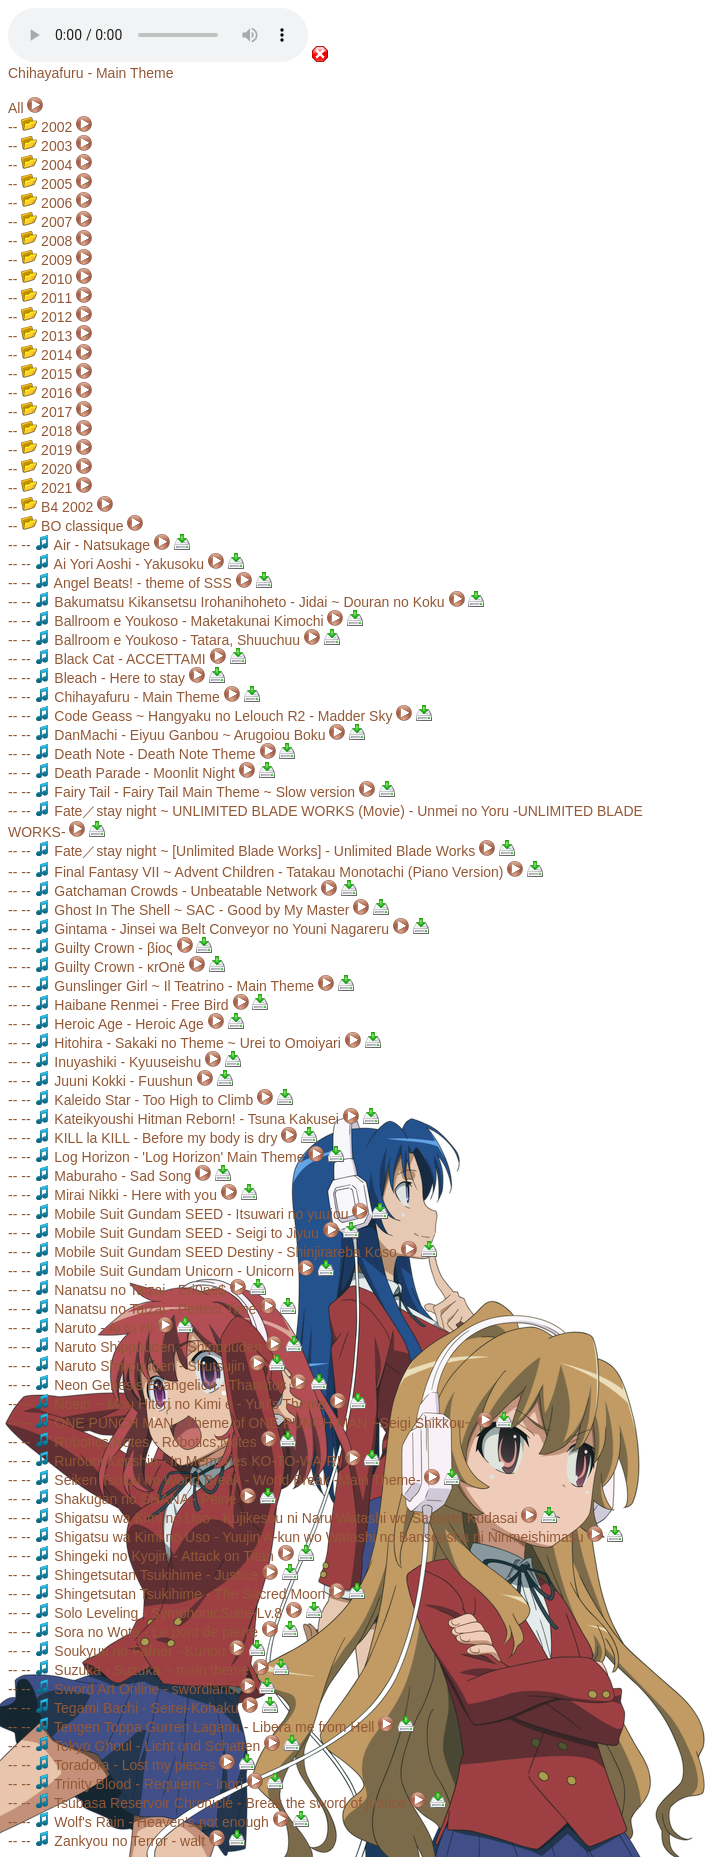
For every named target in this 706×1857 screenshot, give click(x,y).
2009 (46, 260)
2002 (46, 127)
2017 (46, 412)
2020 (46, 469)
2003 (46, 146)
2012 (46, 317)
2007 (46, 222)
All (16, 108)
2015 (46, 374)
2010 (46, 279)
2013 (46, 336)
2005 (46, 184)
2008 (46, 241)
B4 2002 (57, 507)
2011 (46, 298)
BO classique (72, 526)
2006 (46, 203)
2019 (46, 450)
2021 (46, 488)
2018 (46, 431)
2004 (46, 165)
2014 (46, 355)
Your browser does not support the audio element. (158, 35)
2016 (46, 393)
